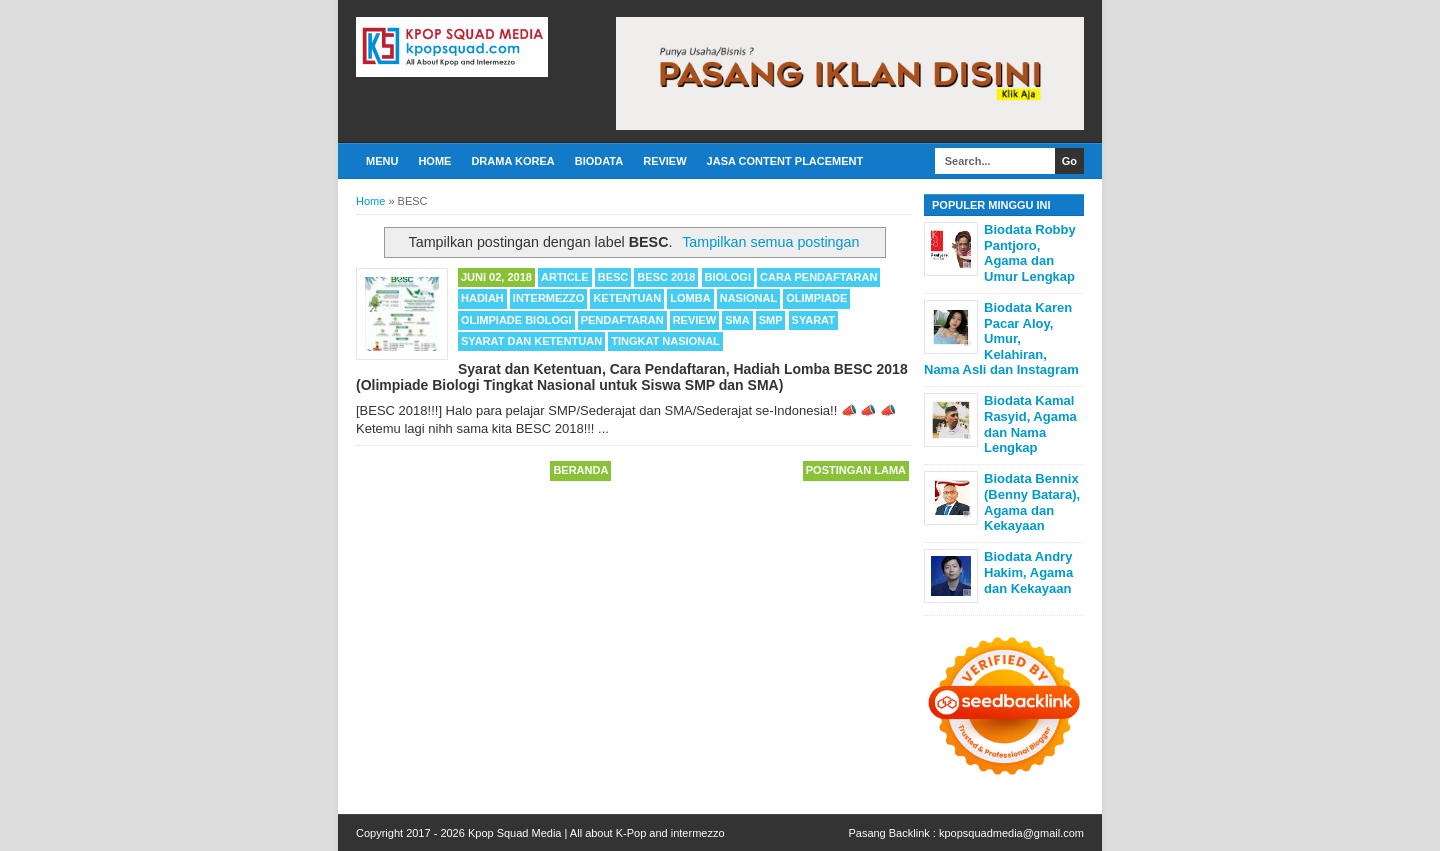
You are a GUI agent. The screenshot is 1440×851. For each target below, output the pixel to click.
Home (434, 161)
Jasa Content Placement (785, 161)
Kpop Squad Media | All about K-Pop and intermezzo (596, 833)
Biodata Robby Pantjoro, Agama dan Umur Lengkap (1030, 253)
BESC (613, 277)
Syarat (813, 320)
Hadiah (482, 298)
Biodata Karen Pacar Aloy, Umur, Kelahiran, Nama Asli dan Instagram (1001, 338)
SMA (737, 320)
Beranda (580, 470)
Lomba (690, 298)
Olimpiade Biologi (516, 320)
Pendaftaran (622, 320)
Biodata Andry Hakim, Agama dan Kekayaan (1028, 572)
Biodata (599, 161)
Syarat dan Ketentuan (531, 341)
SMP (771, 320)
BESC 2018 (666, 277)
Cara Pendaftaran (818, 277)
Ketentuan (627, 298)
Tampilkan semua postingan (770, 242)
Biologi (728, 277)
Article (565, 277)
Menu (382, 161)
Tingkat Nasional (665, 341)
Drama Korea (512, 161)
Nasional (748, 298)
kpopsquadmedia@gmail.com (1011, 833)
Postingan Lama (856, 470)
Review (664, 161)
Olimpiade (816, 298)
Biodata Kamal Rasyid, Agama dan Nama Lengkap (1030, 424)
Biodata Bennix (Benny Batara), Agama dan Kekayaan (1032, 502)
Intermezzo (549, 298)
